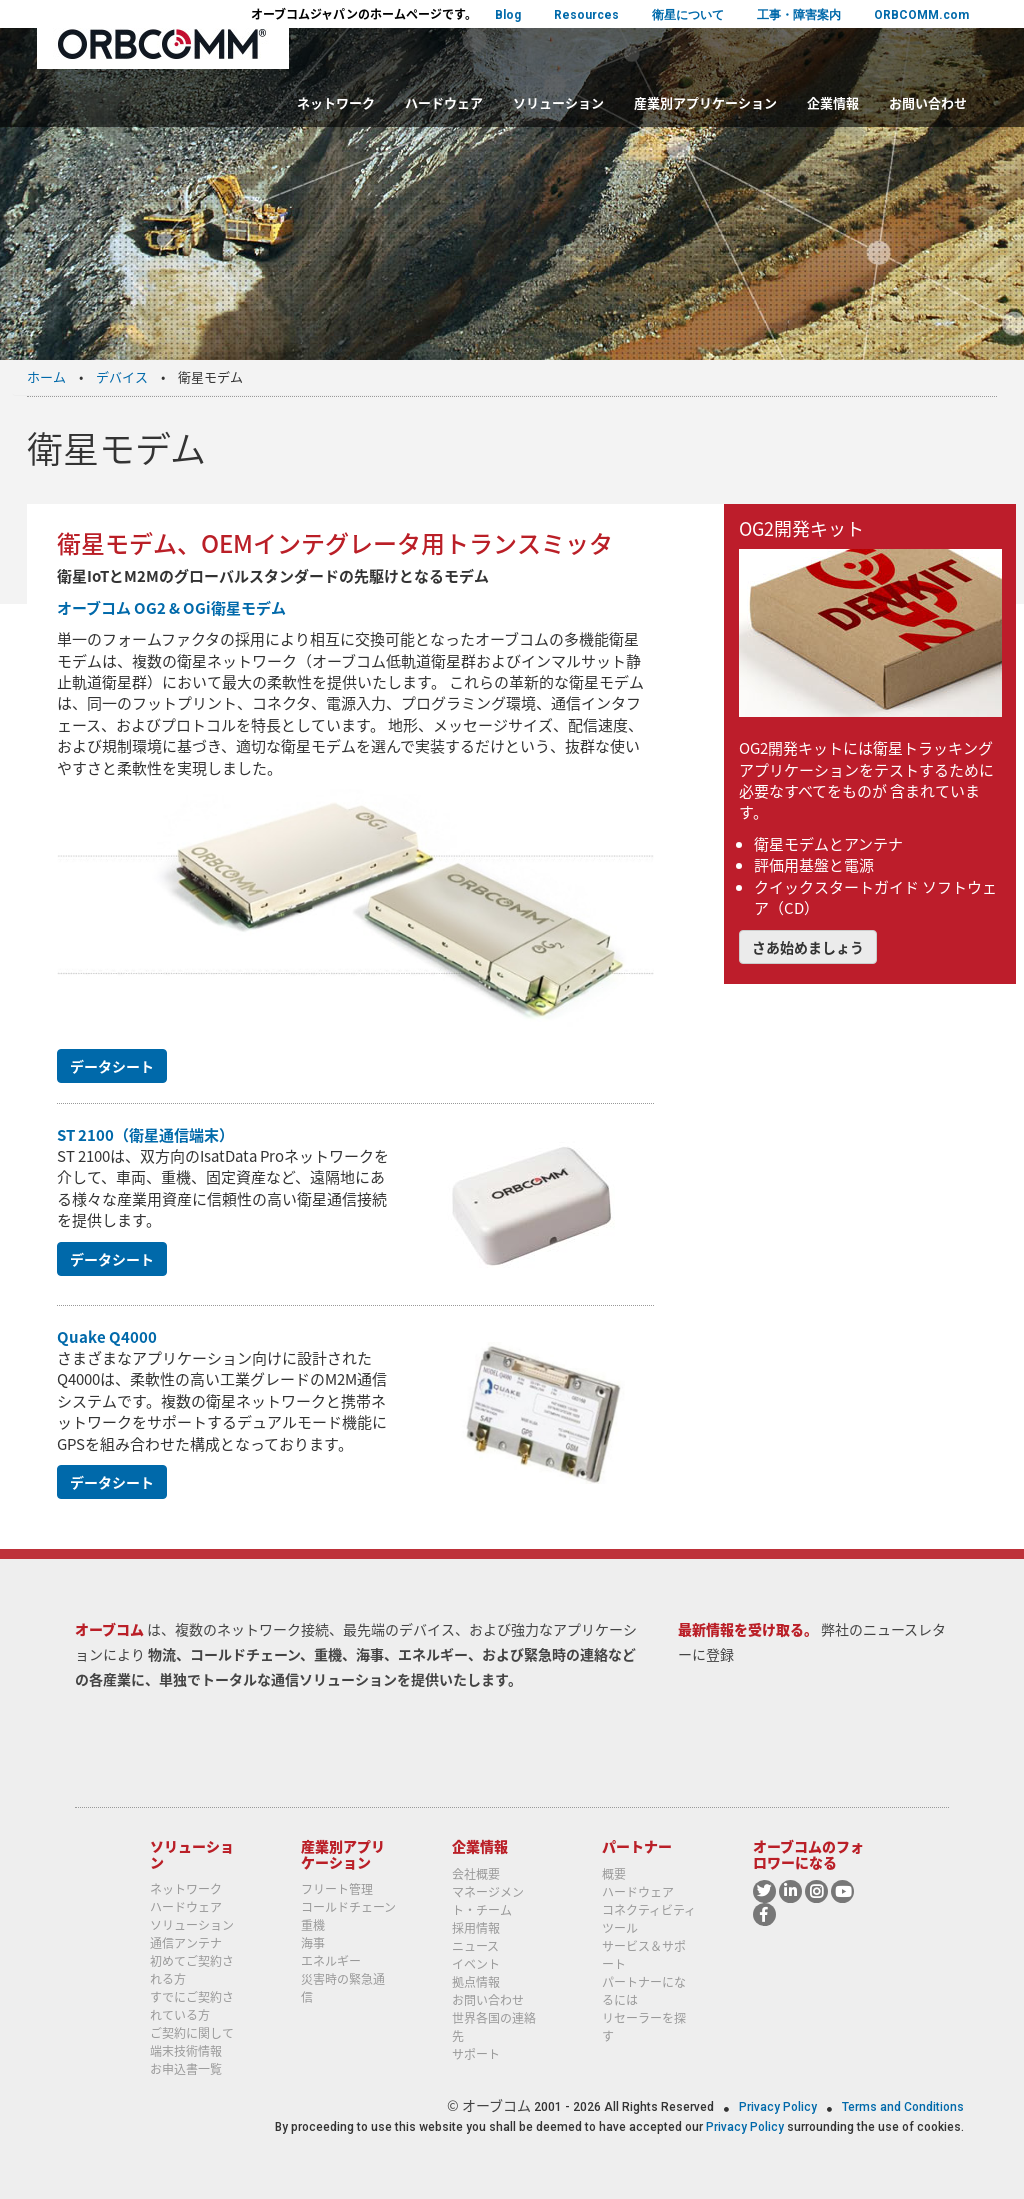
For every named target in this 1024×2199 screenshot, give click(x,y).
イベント (476, 1964)
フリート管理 (337, 1889)
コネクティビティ (649, 1910)
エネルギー (331, 1961)
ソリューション (558, 102)
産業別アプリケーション (705, 102)
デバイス (122, 376)
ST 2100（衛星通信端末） (145, 1135)
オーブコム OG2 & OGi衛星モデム (171, 608)
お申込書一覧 (186, 2069)
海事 (313, 1943)
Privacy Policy (779, 2107)
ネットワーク (336, 102)
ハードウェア (444, 102)
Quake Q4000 (107, 1337)
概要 (614, 1874)
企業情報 (833, 102)
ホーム (46, 376)
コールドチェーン (348, 1907)
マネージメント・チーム (488, 1901)
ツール (620, 1928)
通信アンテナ (186, 1943)
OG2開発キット (801, 528)
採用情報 (476, 1928)
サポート (476, 2054)
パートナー (637, 1846)
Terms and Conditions (903, 2107)
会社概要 (476, 1874)
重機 (313, 1925)
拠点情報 (476, 1982)
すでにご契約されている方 (192, 2006)
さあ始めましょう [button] (808, 947)
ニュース (475, 1946)
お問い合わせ (928, 102)
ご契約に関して (192, 2033)
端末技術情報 (186, 2051)
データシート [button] (112, 1066)
